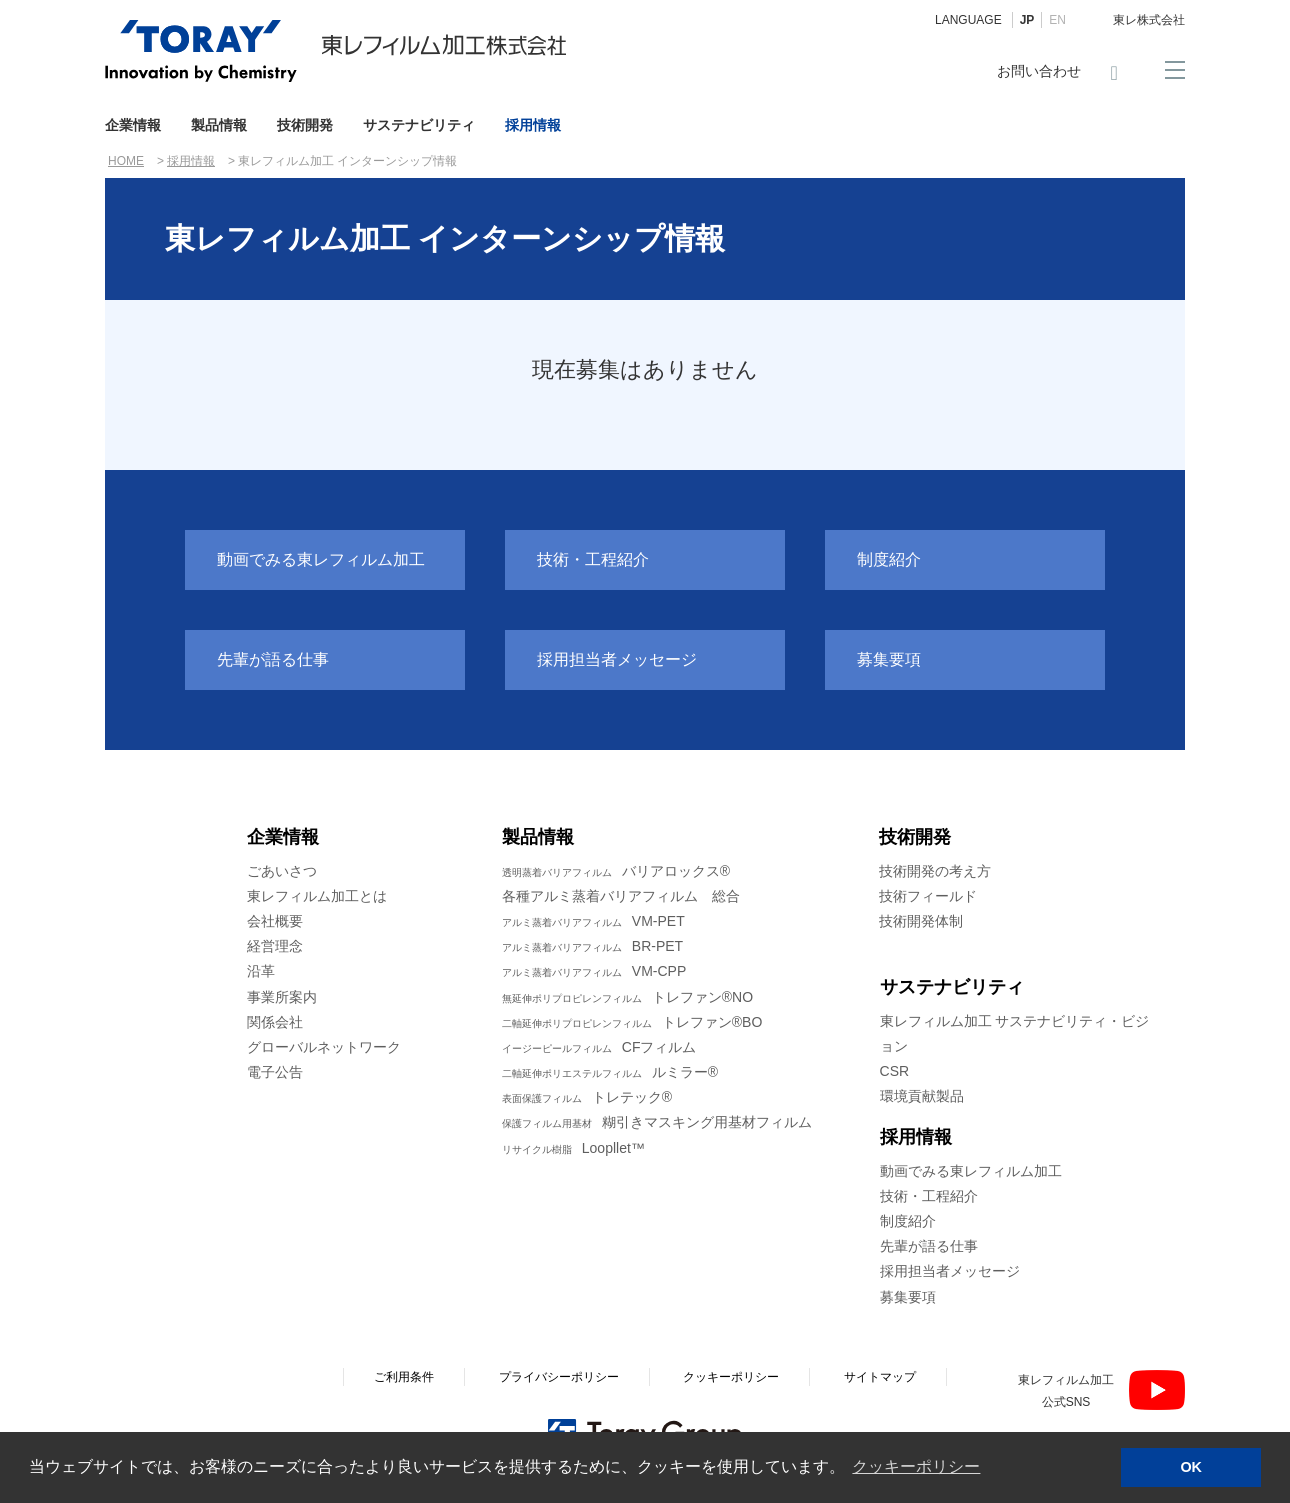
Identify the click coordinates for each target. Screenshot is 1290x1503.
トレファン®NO (627, 997)
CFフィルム (599, 1047)
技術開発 (305, 125)
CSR (895, 1071)
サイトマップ (880, 1377)
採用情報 (533, 125)
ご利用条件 (404, 1377)
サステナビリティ (419, 125)
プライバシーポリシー (559, 1377)
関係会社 (275, 1022)
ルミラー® (610, 1072)
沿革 (261, 971)
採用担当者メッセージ (617, 659)
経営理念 (275, 946)
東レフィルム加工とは (317, 896)
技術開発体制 (921, 921)
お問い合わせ (1039, 71)
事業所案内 (282, 997)
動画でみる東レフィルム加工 (321, 559)
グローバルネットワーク (324, 1047)
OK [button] (1191, 1467)
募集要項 (889, 659)
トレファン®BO (632, 1022)
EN (1057, 20)
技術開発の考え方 (935, 871)
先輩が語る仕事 (273, 659)
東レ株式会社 (1149, 20)
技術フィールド (928, 896)
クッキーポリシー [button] (916, 1466)
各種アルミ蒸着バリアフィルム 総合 (621, 896)
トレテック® (587, 1097)
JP (1027, 20)
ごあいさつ (282, 871)
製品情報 (219, 125)
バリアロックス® (616, 871)
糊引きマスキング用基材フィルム (657, 1122)
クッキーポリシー (731, 1377)
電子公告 (275, 1072)
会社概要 (275, 921)
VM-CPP (594, 971)
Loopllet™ (573, 1148)
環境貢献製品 (922, 1096)
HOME (126, 161)
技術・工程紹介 (593, 559)
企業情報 (133, 125)
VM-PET (593, 921)
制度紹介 (889, 559)
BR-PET (592, 946)
